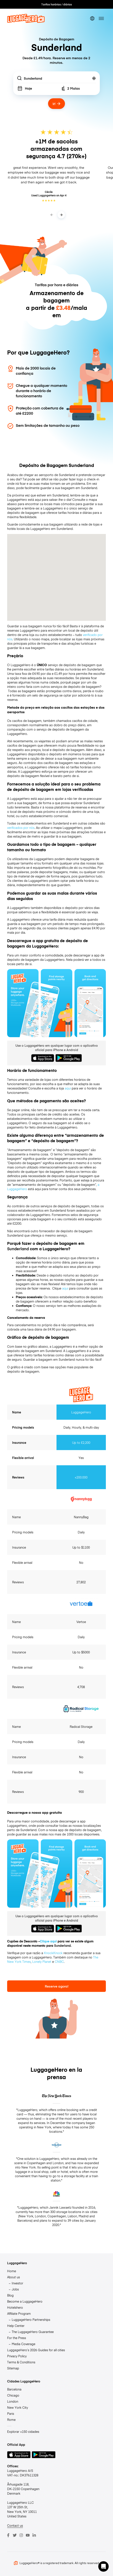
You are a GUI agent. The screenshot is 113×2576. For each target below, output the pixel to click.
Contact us (15, 2525)
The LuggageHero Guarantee (33, 2332)
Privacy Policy (17, 2356)
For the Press (16, 2338)
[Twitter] (14, 2535)
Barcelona (14, 2389)
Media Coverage (23, 2344)
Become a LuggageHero (24, 2301)
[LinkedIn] (34, 2535)
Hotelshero (15, 2307)
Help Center (15, 2325)
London (12, 2401)
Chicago (13, 2395)
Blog (10, 2295)
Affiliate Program (19, 2313)
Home (11, 2271)
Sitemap (13, 2368)
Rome (11, 2419)
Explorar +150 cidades (23, 2431)
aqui (68, 1088)
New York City (17, 2407)
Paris (10, 2413)
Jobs (15, 2289)
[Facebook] (8, 2535)
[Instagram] (21, 2535)
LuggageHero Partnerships (31, 2319)
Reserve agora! (56, 1986)
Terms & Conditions (21, 2362)
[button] (103, 2566)
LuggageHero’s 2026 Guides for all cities (36, 2350)
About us (13, 2277)
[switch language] (92, 18)
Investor (17, 2283)
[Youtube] (27, 2535)
